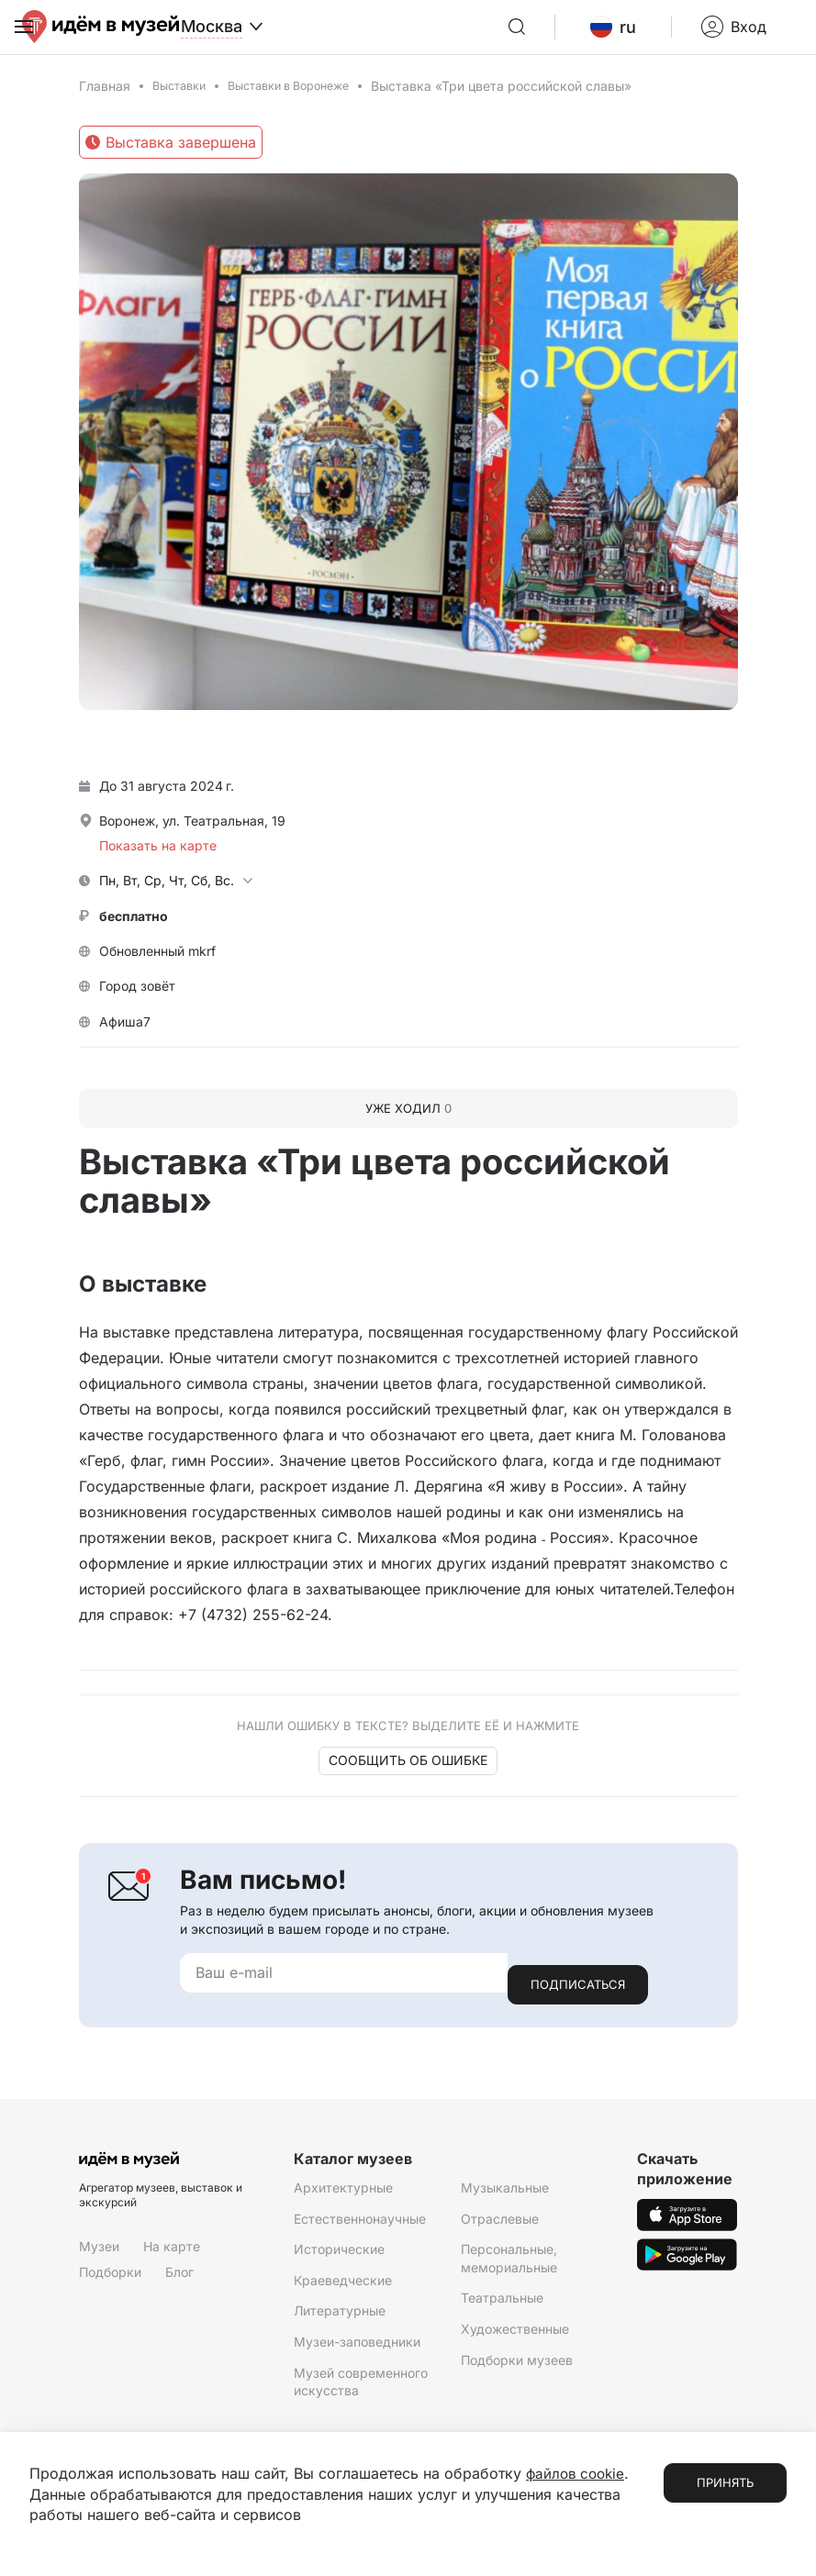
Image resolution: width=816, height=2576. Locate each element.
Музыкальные (505, 2193)
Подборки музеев (517, 2365)
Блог (179, 2277)
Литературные (340, 2317)
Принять (725, 2483)
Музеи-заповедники (357, 2347)
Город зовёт (137, 1004)
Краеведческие (343, 2285)
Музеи (99, 2252)
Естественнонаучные (360, 2224)
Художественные (515, 2334)
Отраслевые (500, 2224)
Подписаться (578, 1989)
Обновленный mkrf (157, 968)
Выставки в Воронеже (304, 103)
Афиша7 (125, 1039)
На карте (171, 2252)
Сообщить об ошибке (408, 1778)
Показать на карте (158, 863)
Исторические (339, 2255)
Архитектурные (343, 2193)
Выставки (182, 103)
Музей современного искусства (361, 2387)
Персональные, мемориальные (509, 2265)
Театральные (502, 2304)
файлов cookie (578, 2474)
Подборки (110, 2277)
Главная (104, 103)
